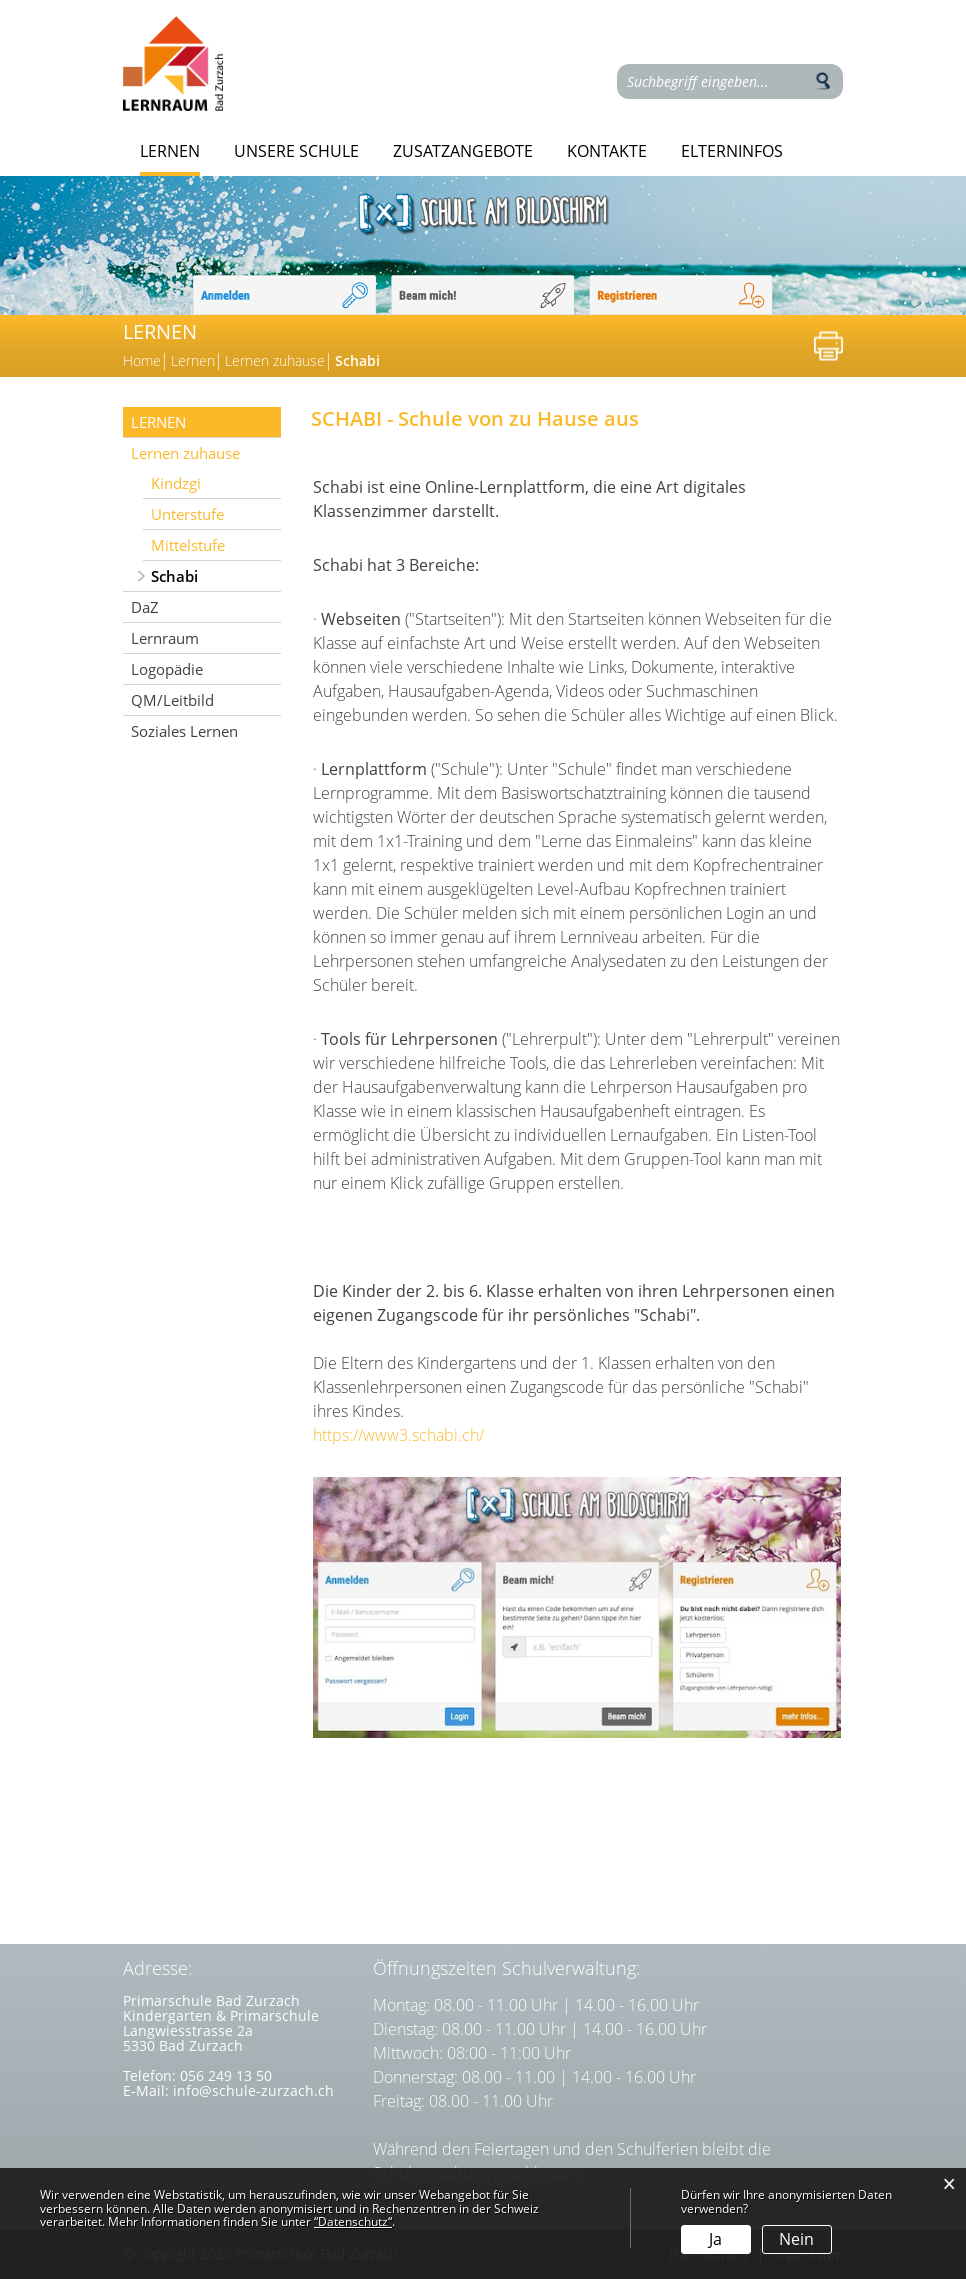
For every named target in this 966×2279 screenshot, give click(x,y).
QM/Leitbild (172, 700)
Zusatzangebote (463, 151)
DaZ (145, 607)
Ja (715, 2239)
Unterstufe (187, 514)
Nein (796, 2239)
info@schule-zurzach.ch (253, 2090)
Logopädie (167, 669)
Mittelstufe (188, 545)
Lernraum (165, 638)
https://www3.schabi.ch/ (408, 1435)
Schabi (216, 575)
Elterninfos (732, 151)
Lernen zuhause (185, 453)
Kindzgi (176, 483)
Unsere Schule (296, 151)
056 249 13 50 (226, 2075)
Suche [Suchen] (823, 81)
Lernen (170, 151)
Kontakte (607, 151)
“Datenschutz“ (353, 2221)
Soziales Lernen (184, 731)
